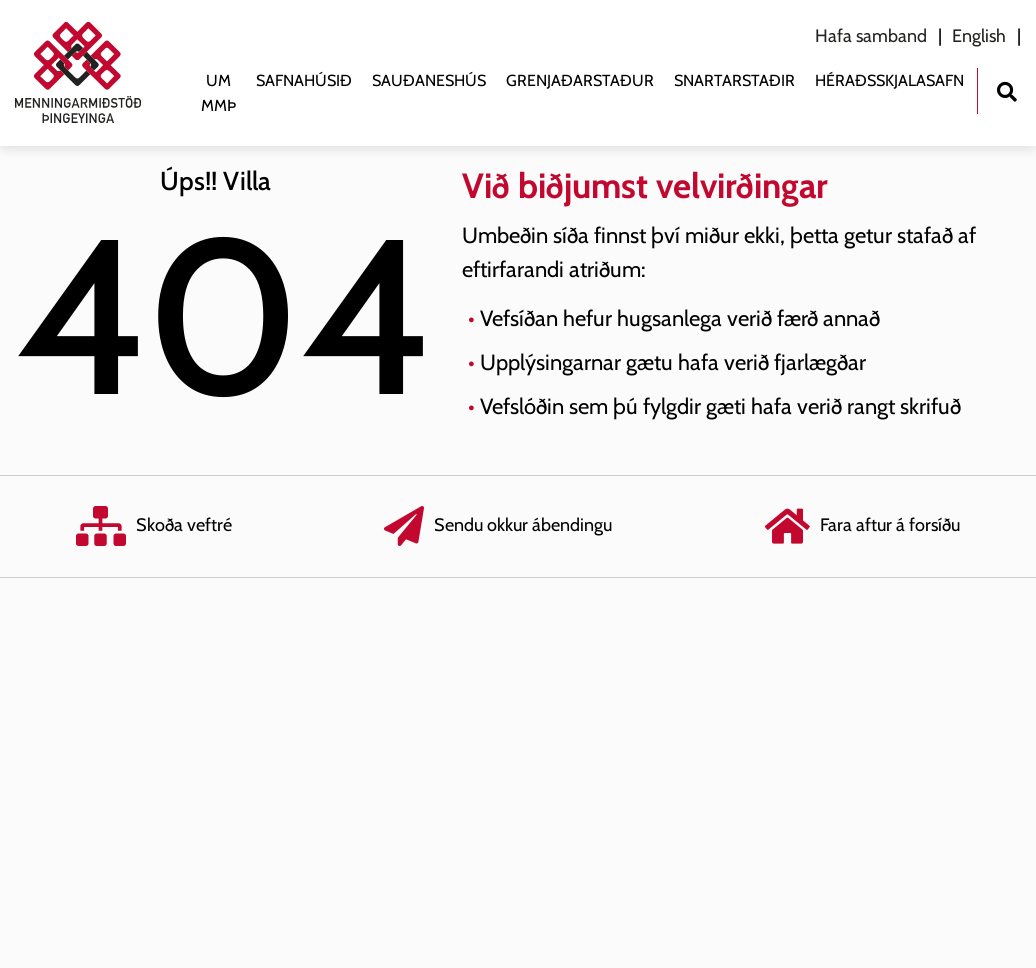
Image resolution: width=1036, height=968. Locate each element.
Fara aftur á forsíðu (862, 526)
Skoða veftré (154, 526)
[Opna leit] (1006, 89)
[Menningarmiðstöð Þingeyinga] (88, 72)
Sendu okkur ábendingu (498, 526)
